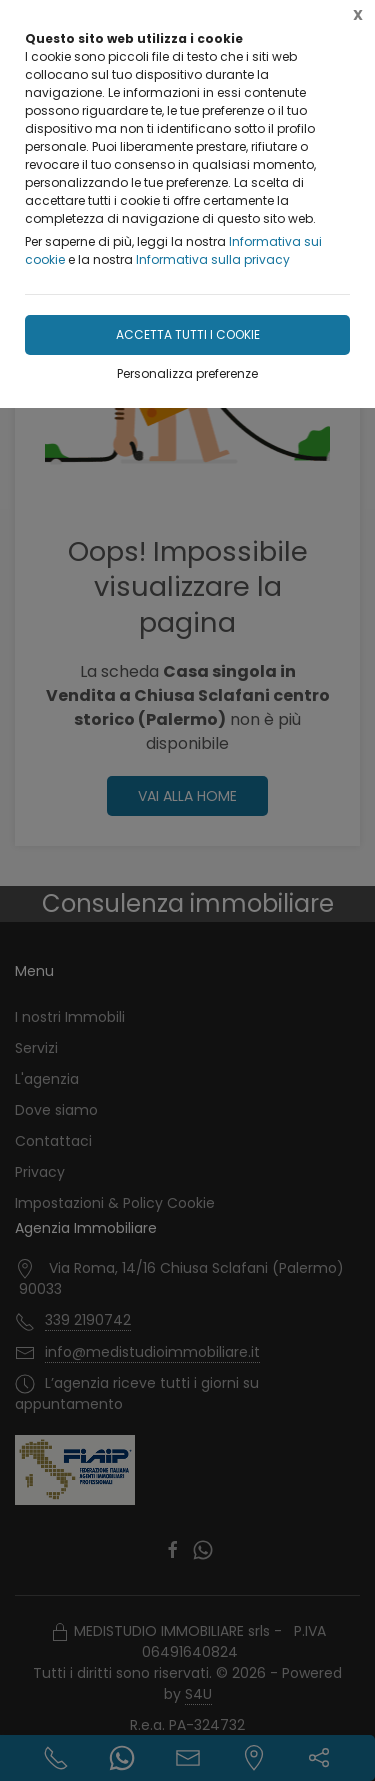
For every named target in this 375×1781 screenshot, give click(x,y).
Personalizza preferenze (187, 373)
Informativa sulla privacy (213, 259)
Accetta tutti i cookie (188, 334)
